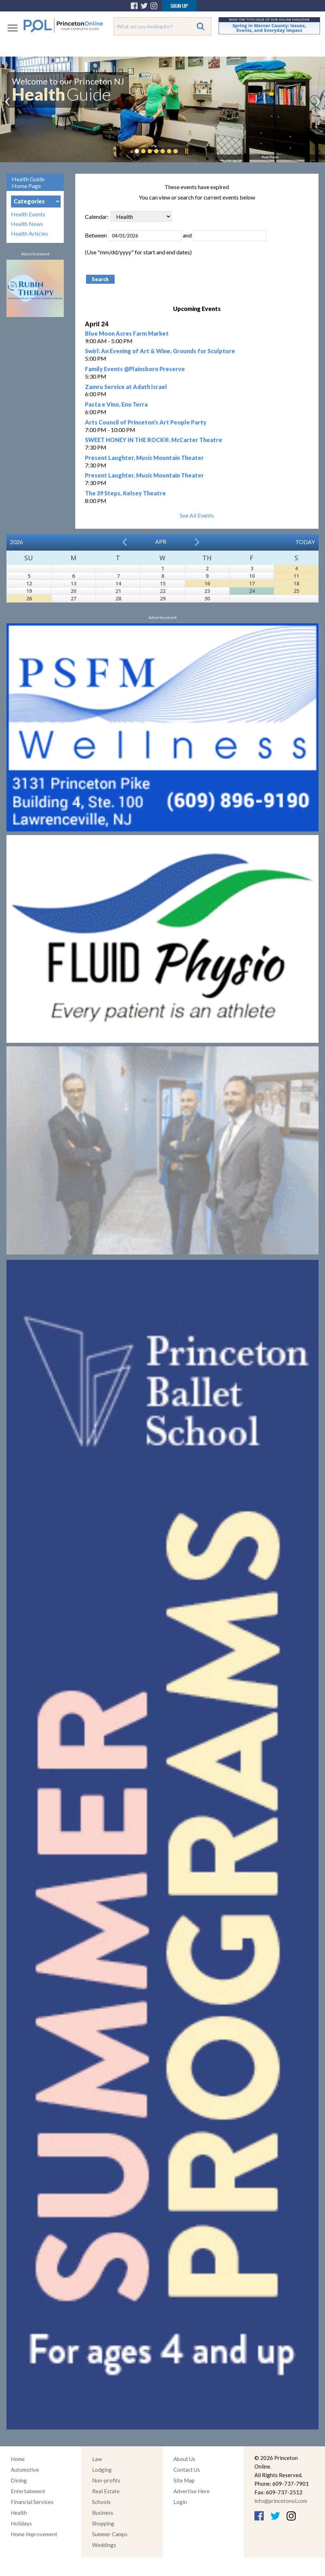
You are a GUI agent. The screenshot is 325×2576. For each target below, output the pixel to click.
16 (207, 583)
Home (18, 2459)
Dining (19, 2480)
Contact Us (186, 2469)
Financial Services (32, 2502)
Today (305, 541)
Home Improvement (34, 2534)
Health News (27, 223)
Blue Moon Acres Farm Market (127, 333)
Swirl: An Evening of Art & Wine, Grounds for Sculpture (160, 350)
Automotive (25, 2469)
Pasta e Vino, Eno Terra (116, 404)
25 (296, 590)
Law (97, 2459)
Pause (186, 151)
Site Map (184, 2480)
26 (29, 598)
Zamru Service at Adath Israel (126, 386)
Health (19, 2512)
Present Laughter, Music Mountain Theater (144, 457)
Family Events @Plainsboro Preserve (135, 368)
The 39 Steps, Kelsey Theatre (125, 493)
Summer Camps (110, 2534)
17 (252, 583)
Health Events (28, 214)
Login (180, 2502)
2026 (16, 541)
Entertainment (28, 2491)
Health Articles (29, 233)
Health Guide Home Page (28, 182)
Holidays (21, 2523)
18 (296, 583)
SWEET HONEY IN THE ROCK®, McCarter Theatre (153, 439)
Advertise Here (191, 2491)
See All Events (197, 515)
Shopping (103, 2523)
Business (102, 2512)
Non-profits (106, 2480)
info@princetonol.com (280, 2501)
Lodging (102, 2469)
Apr (160, 541)
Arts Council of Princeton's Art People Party (145, 422)
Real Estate (106, 2491)
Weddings (104, 2545)
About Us (184, 2459)
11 (296, 575)
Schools (101, 2502)
